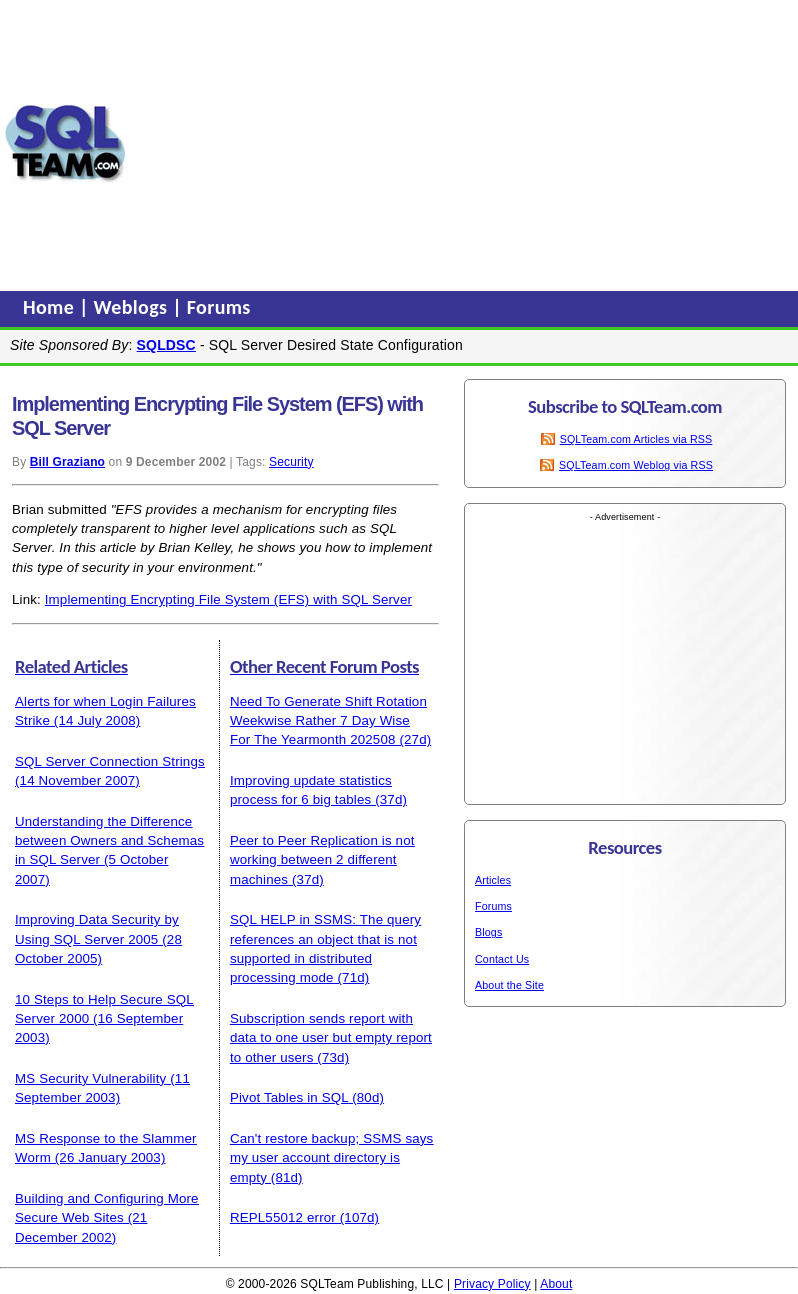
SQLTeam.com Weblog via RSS (636, 465)
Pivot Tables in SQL (289, 1097)
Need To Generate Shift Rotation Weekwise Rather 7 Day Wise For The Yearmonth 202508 (328, 721)
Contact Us (502, 959)
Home (51, 307)
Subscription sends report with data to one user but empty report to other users (331, 1038)
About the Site (509, 985)
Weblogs (133, 307)
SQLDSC (166, 345)
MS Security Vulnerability (90, 1078)
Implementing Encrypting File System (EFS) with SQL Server (228, 599)
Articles (493, 880)
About (556, 1284)
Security (291, 462)
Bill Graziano (67, 462)
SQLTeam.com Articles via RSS (636, 439)
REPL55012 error (283, 1217)
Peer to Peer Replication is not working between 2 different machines (322, 860)
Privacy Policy (492, 1284)
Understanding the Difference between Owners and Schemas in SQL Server (109, 841)
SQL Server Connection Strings (110, 761)
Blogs (488, 932)
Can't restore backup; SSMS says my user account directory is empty (332, 1158)
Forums (219, 307)
